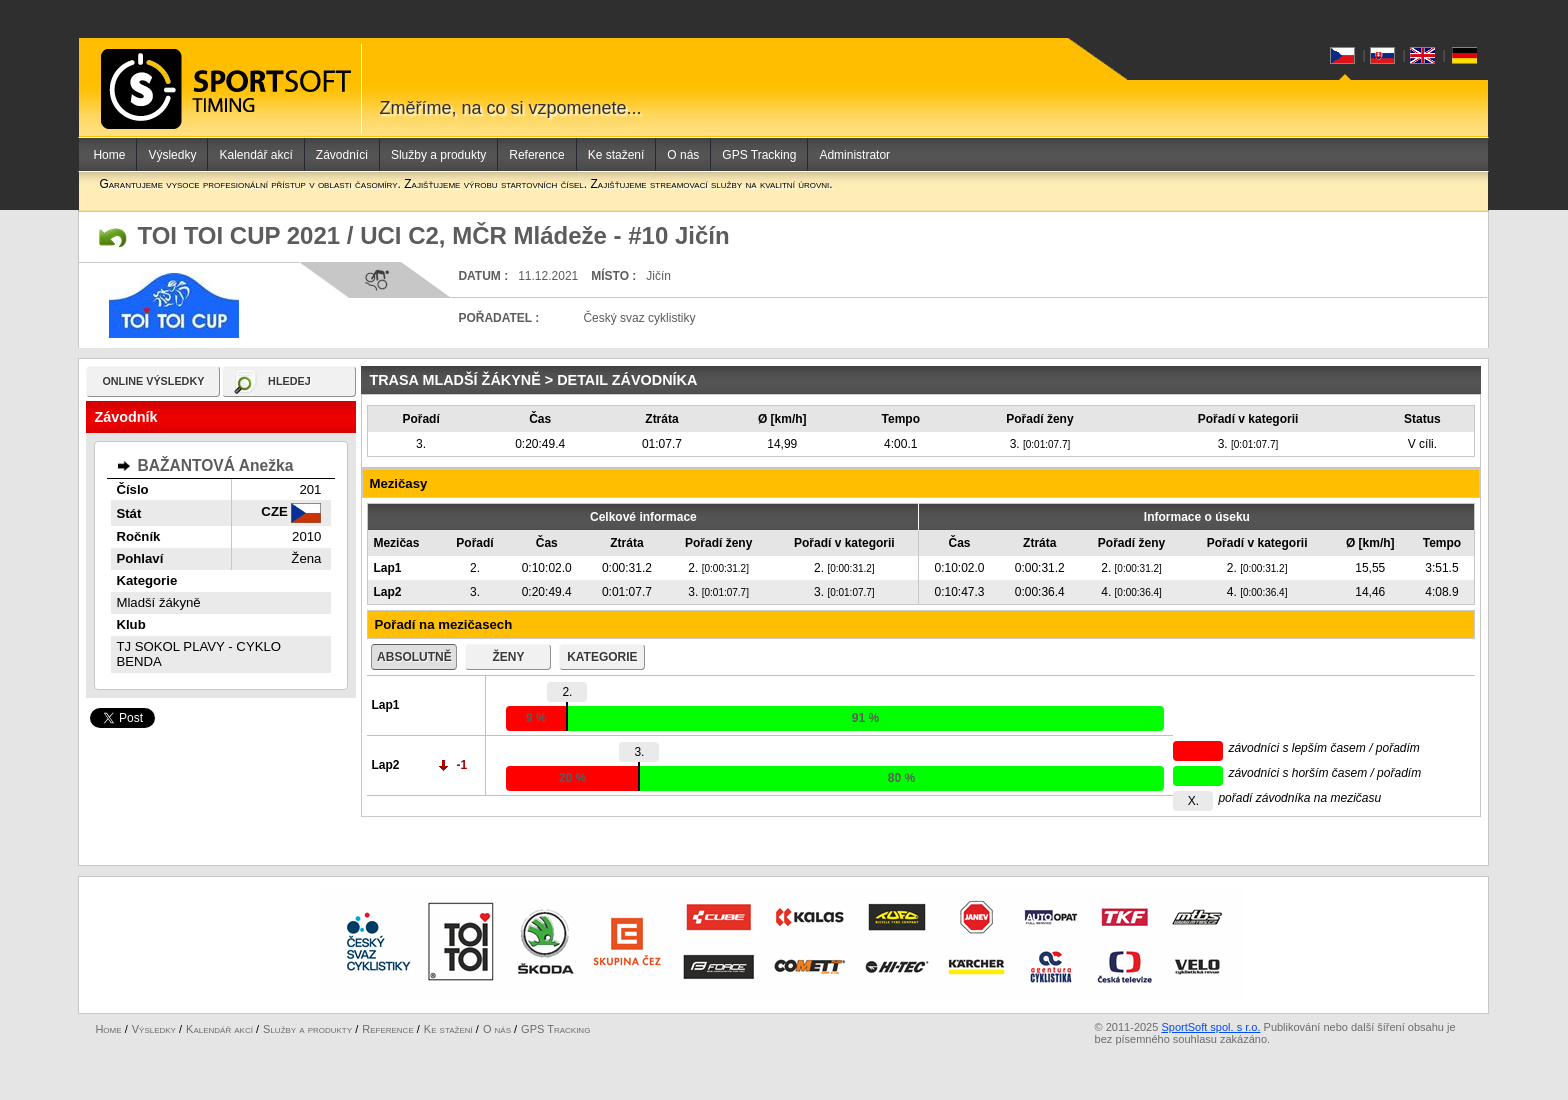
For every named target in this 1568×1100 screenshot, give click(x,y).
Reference (536, 155)
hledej (289, 381)
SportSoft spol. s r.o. (1210, 1037)
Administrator (854, 155)
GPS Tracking (759, 155)
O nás (683, 155)
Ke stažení (616, 155)
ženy (508, 657)
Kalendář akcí (255, 155)
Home (109, 155)
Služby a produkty (438, 155)
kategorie (602, 657)
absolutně (414, 657)
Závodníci (342, 155)
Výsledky (172, 155)
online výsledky (153, 381)
